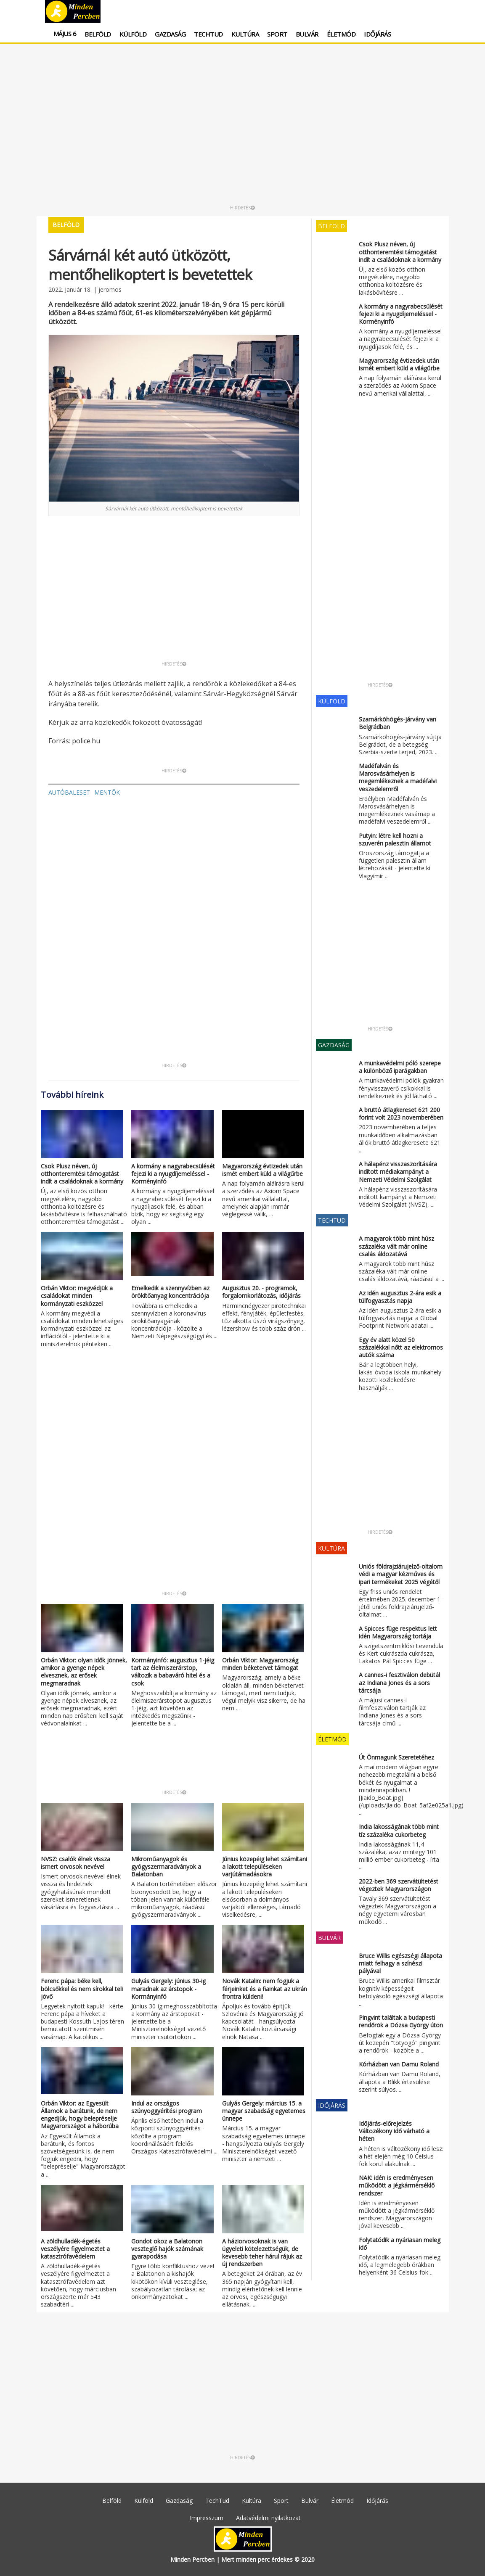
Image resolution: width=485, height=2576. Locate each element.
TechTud (208, 34)
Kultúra (245, 34)
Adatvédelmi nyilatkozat (268, 2518)
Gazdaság (170, 34)
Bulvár (307, 34)
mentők (107, 792)
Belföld (98, 34)
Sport (277, 34)
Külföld (133, 34)
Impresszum (206, 2518)
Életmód (341, 34)
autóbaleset (69, 792)
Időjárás (377, 34)
